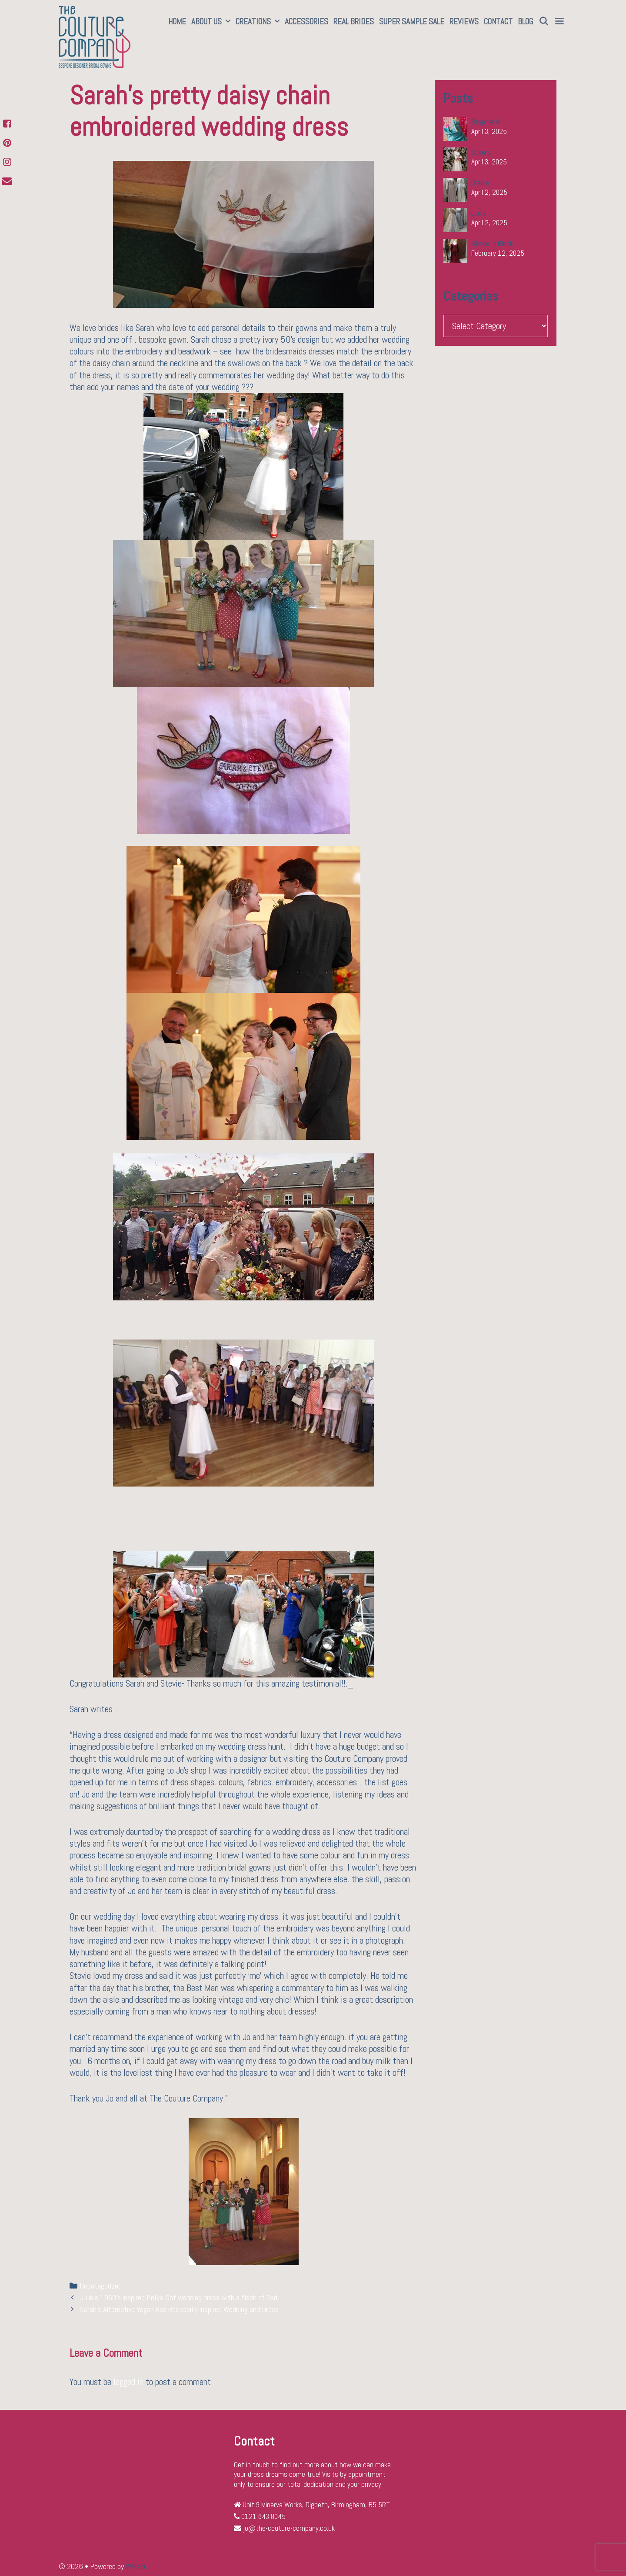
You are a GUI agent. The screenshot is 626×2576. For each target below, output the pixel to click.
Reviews (464, 21)
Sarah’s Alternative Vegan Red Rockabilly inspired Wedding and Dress (179, 2309)
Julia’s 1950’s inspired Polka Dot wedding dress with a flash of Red (178, 2297)
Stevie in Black (492, 243)
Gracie (480, 182)
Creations (259, 21)
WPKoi (135, 2566)
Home (177, 21)
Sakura (481, 152)
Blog (525, 21)
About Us (212, 21)
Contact (498, 21)
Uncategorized (101, 2286)
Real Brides (353, 21)
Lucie (478, 213)
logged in (128, 2382)
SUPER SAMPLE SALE (411, 21)
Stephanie (485, 122)
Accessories (306, 21)
